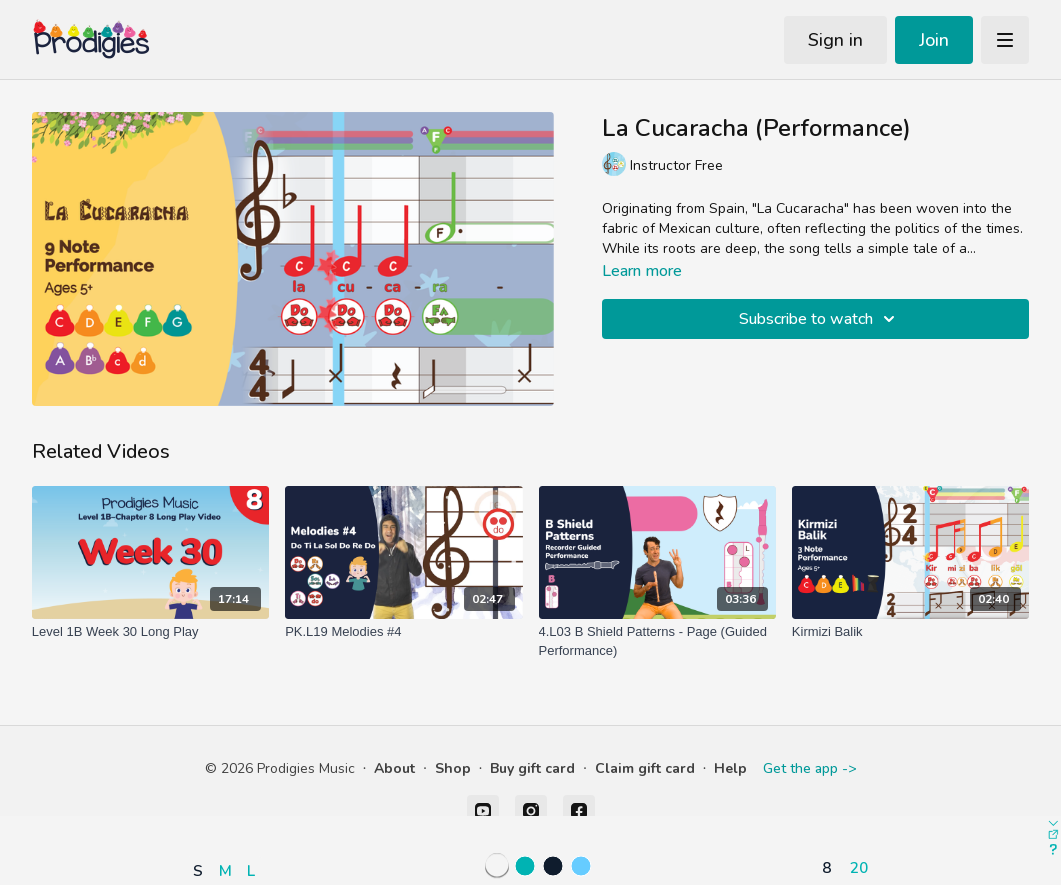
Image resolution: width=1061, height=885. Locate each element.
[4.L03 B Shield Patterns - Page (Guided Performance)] (657, 641)
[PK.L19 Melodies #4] (403, 632)
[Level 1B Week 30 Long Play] (150, 632)
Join (934, 40)
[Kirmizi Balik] (910, 632)
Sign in (835, 40)
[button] (229, 812)
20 (859, 867)
